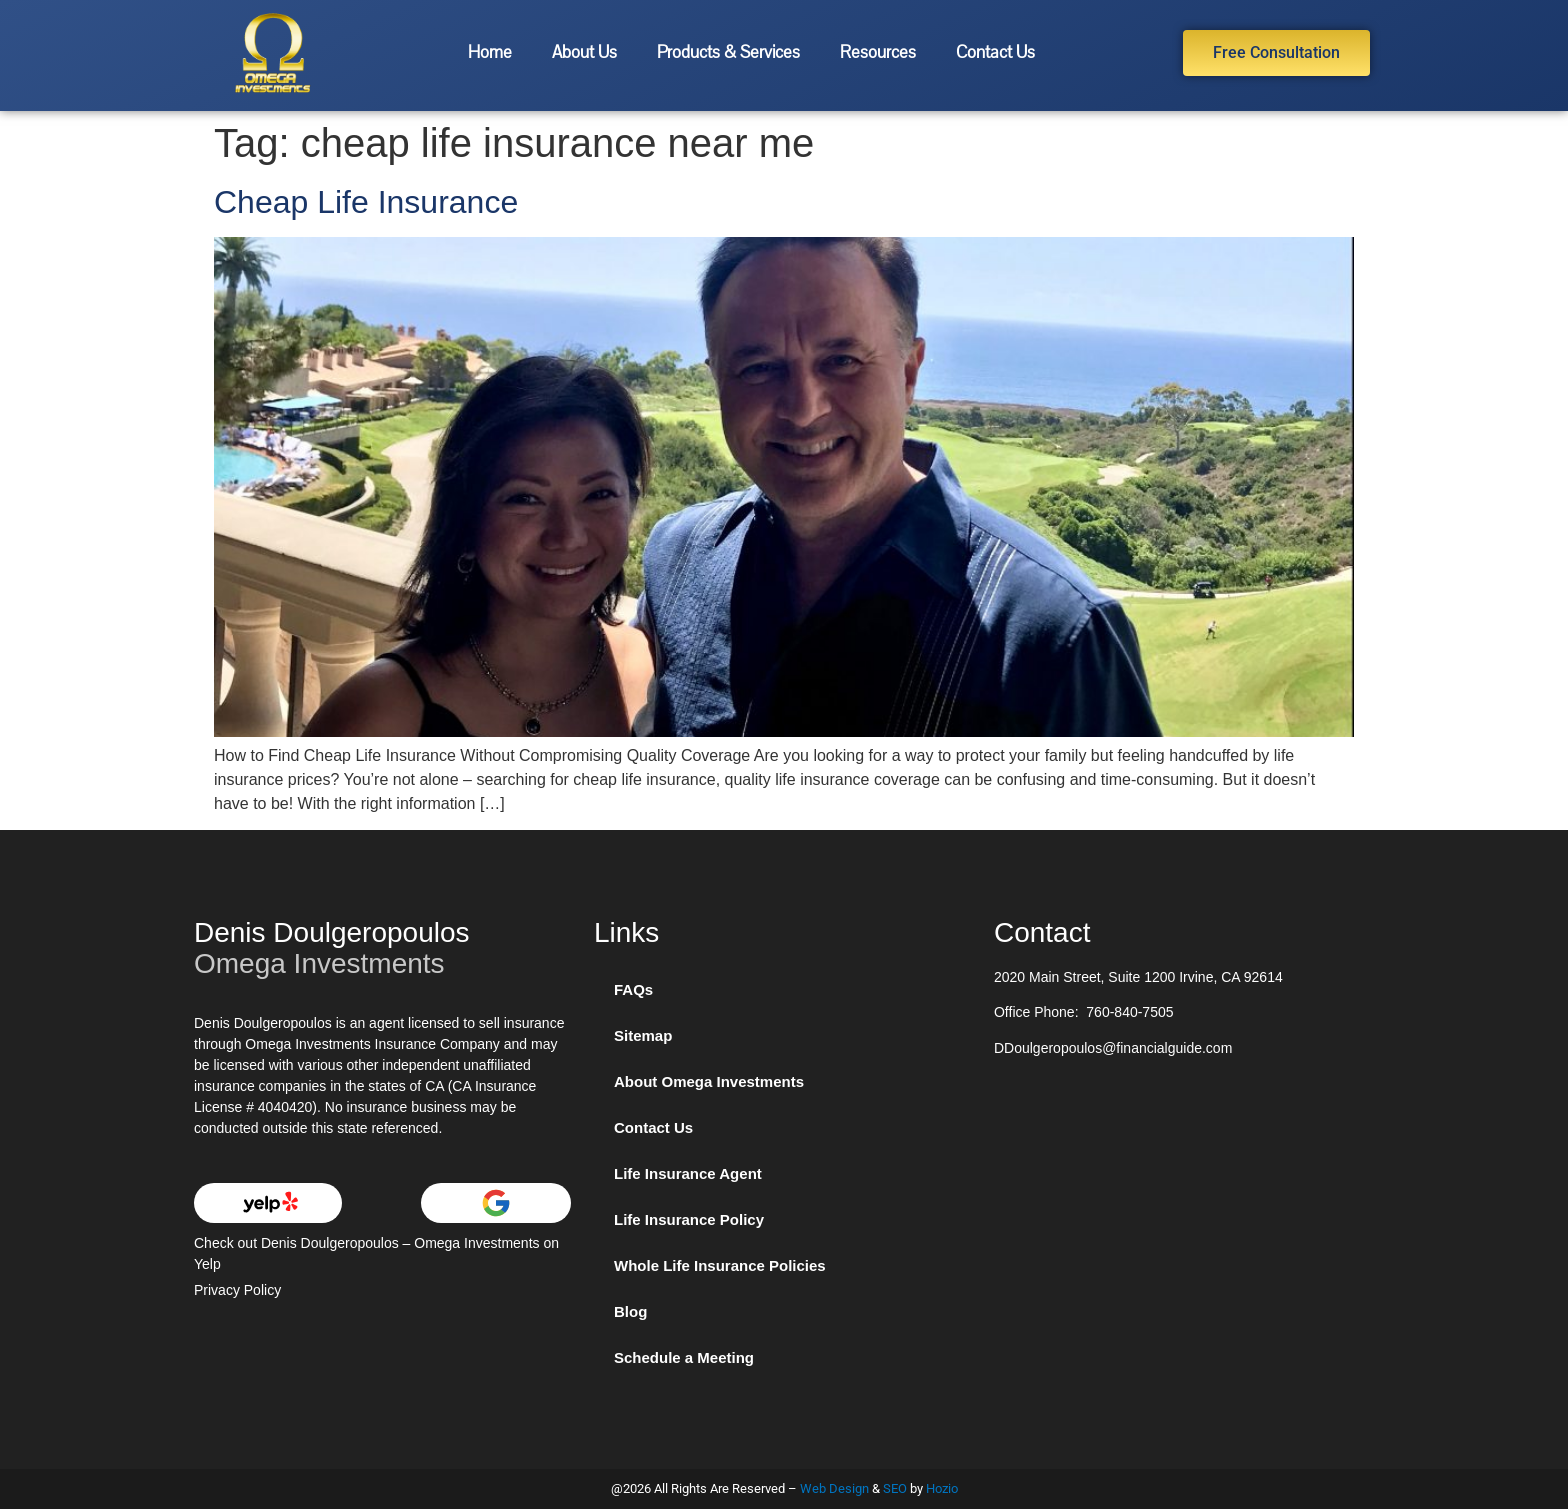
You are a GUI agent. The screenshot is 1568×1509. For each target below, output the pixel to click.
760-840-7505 (1129, 1012)
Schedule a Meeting (684, 1357)
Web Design (834, 1488)
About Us (584, 52)
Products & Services (728, 52)
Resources (878, 52)
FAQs (633, 989)
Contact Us (995, 52)
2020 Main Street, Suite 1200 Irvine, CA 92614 (1138, 977)
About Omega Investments (709, 1081)
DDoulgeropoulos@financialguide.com (1113, 1048)
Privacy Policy (237, 1290)
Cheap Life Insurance (366, 202)
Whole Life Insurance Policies (720, 1265)
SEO (895, 1488)
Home (490, 52)
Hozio (942, 1488)
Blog (630, 1311)
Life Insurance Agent (688, 1173)
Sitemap (643, 1035)
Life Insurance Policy (689, 1219)
